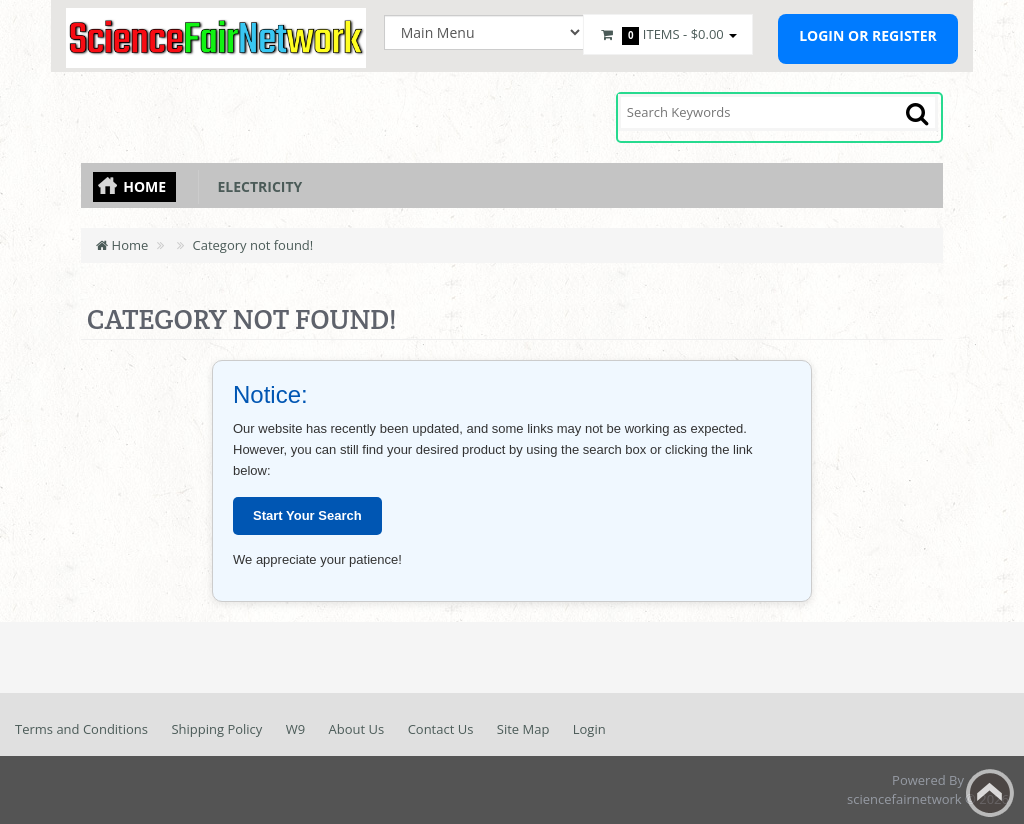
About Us (357, 729)
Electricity (256, 186)
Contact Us (441, 729)
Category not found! (253, 245)
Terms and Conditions (81, 729)
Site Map (523, 729)
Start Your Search (307, 515)
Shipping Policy (216, 729)
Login (589, 729)
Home (144, 186)
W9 (295, 729)
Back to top (990, 793)
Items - (668, 35)
